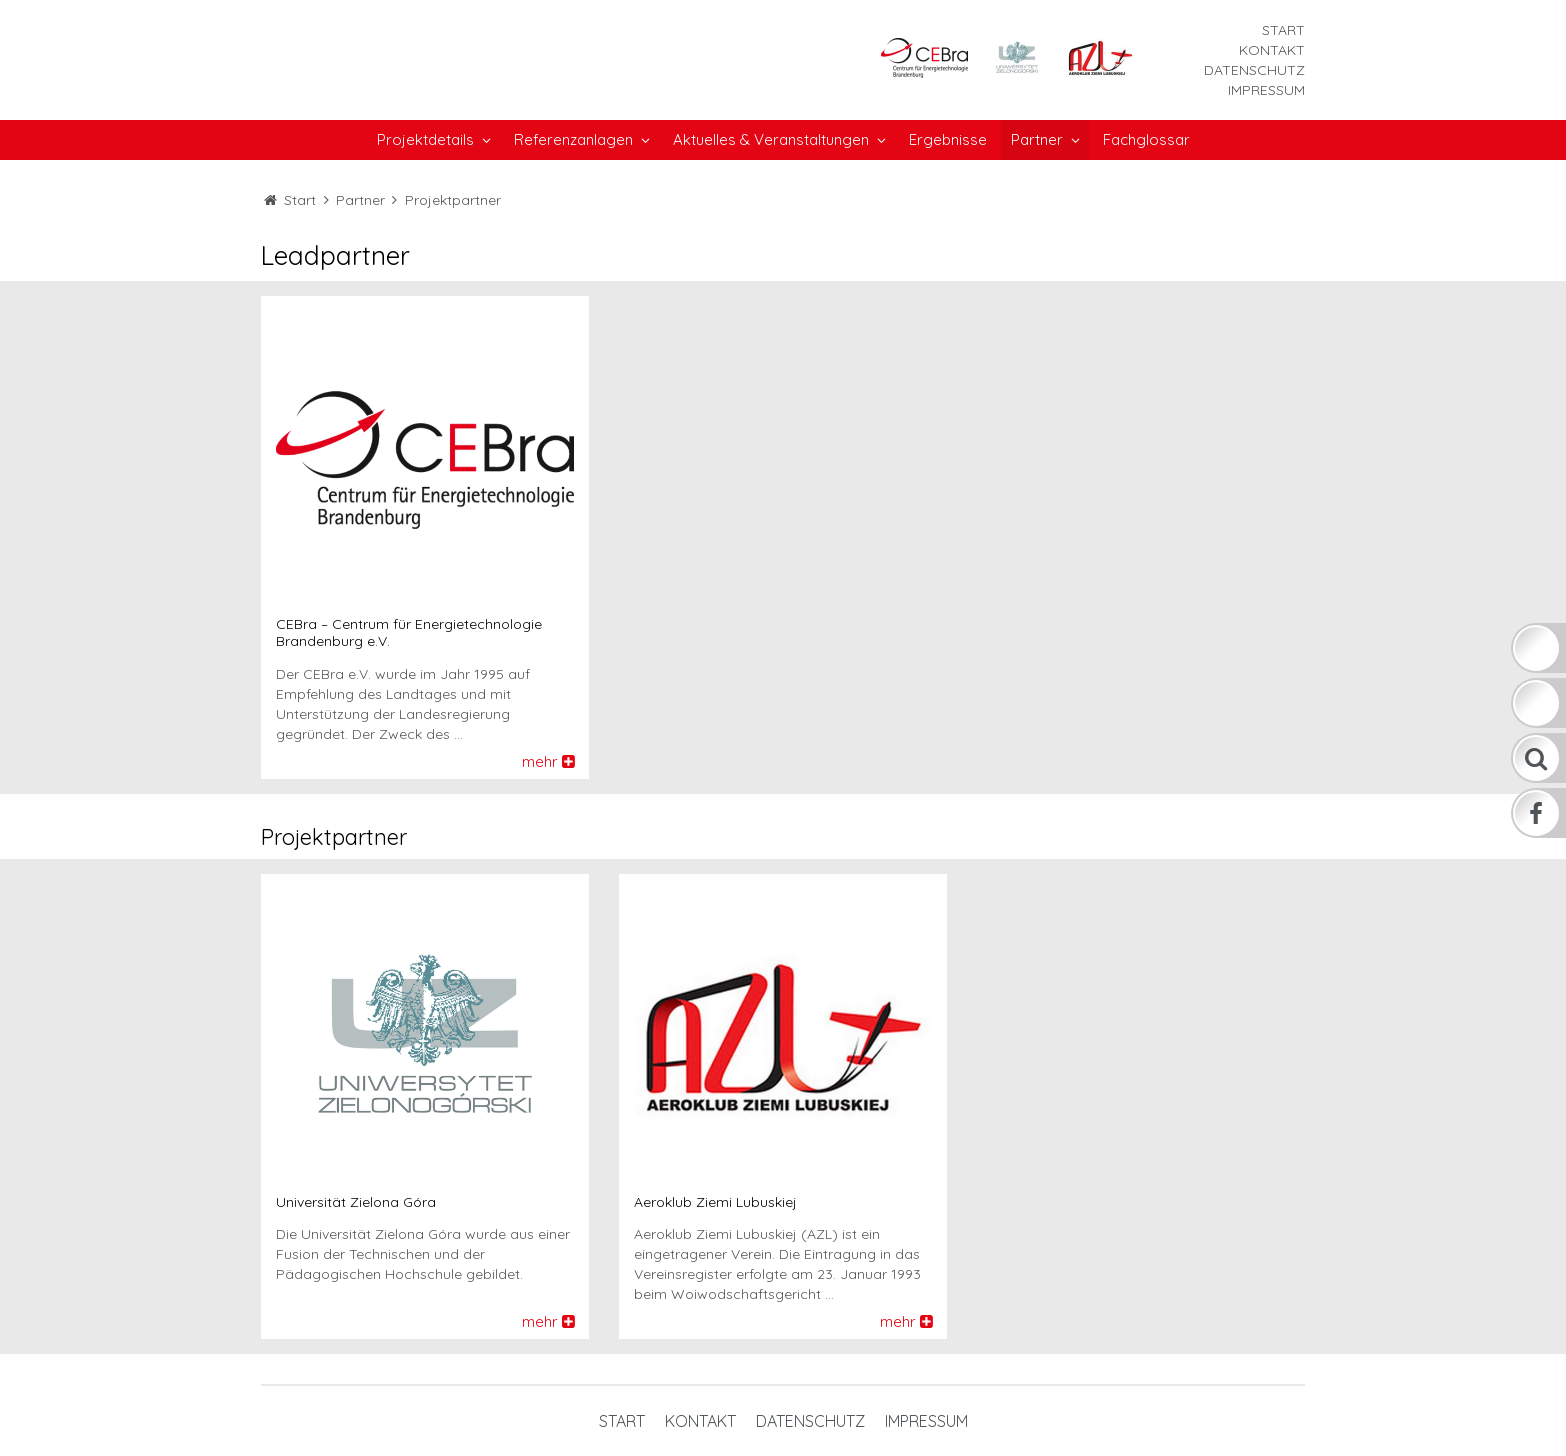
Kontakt (1272, 50)
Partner (360, 200)
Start (1283, 30)
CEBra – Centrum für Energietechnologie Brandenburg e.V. (409, 633)
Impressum (1266, 90)
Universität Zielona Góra (356, 1202)
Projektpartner (453, 200)
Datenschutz (1254, 70)
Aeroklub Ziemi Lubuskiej (715, 1202)
